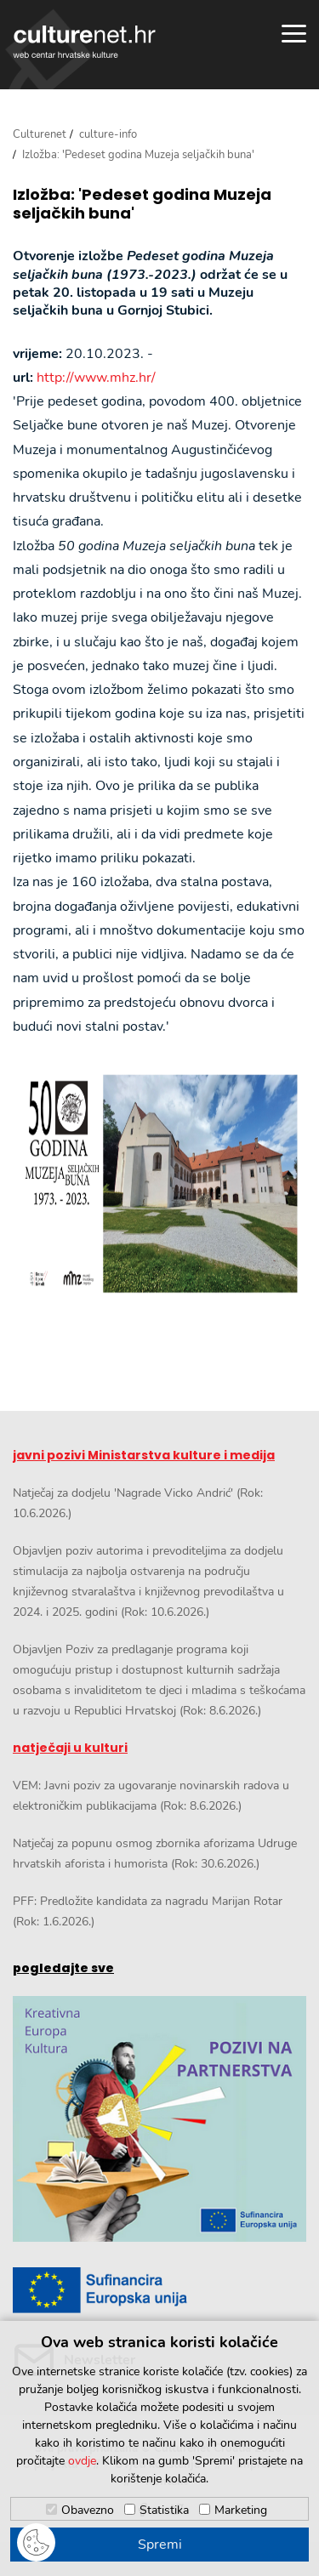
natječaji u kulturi (70, 1747)
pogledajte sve (63, 1967)
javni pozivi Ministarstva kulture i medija (144, 1455)
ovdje (82, 2461)
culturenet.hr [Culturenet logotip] (84, 41)
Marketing (240, 2510)
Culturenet (39, 134)
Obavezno (87, 2510)
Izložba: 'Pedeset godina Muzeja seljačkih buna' (142, 203)
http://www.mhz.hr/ (96, 377)
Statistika (164, 2510)
